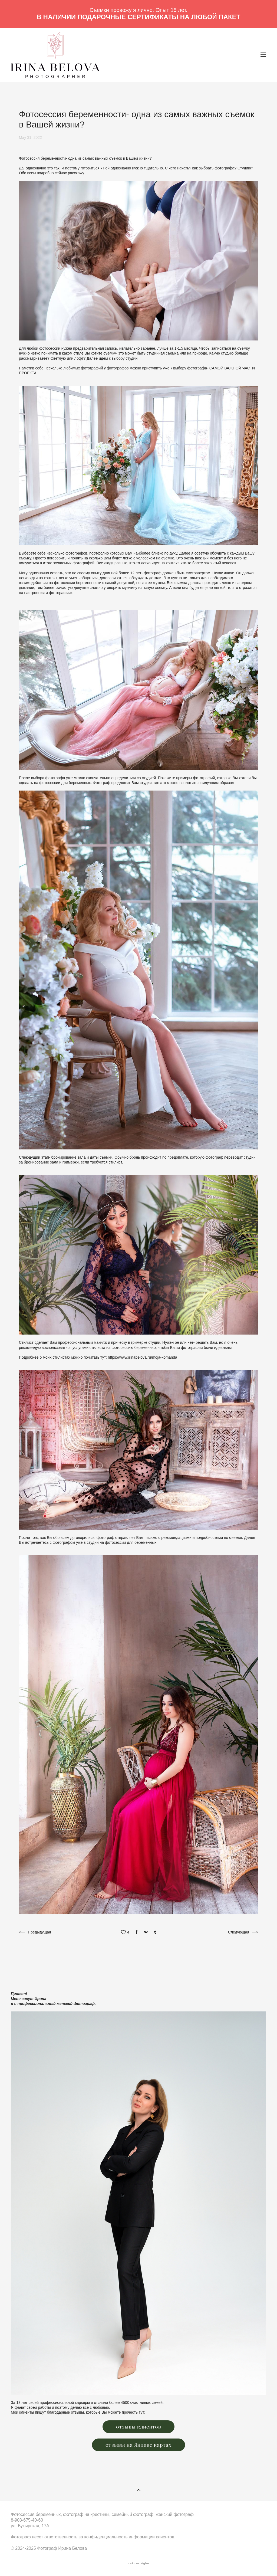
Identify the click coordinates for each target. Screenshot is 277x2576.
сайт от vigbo (138, 2563)
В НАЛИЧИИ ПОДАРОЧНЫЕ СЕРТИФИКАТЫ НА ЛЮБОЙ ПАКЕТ (138, 17)
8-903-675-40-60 (27, 2520)
